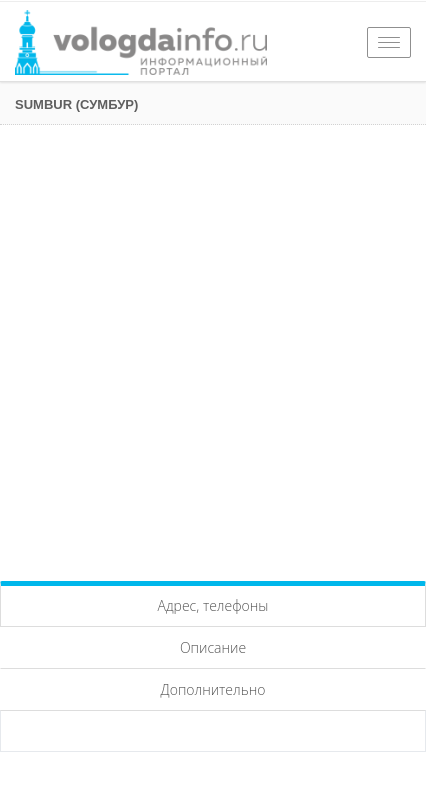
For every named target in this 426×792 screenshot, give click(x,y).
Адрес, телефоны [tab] (213, 605)
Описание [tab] (213, 647)
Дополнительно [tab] (213, 689)
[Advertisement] (213, 348)
